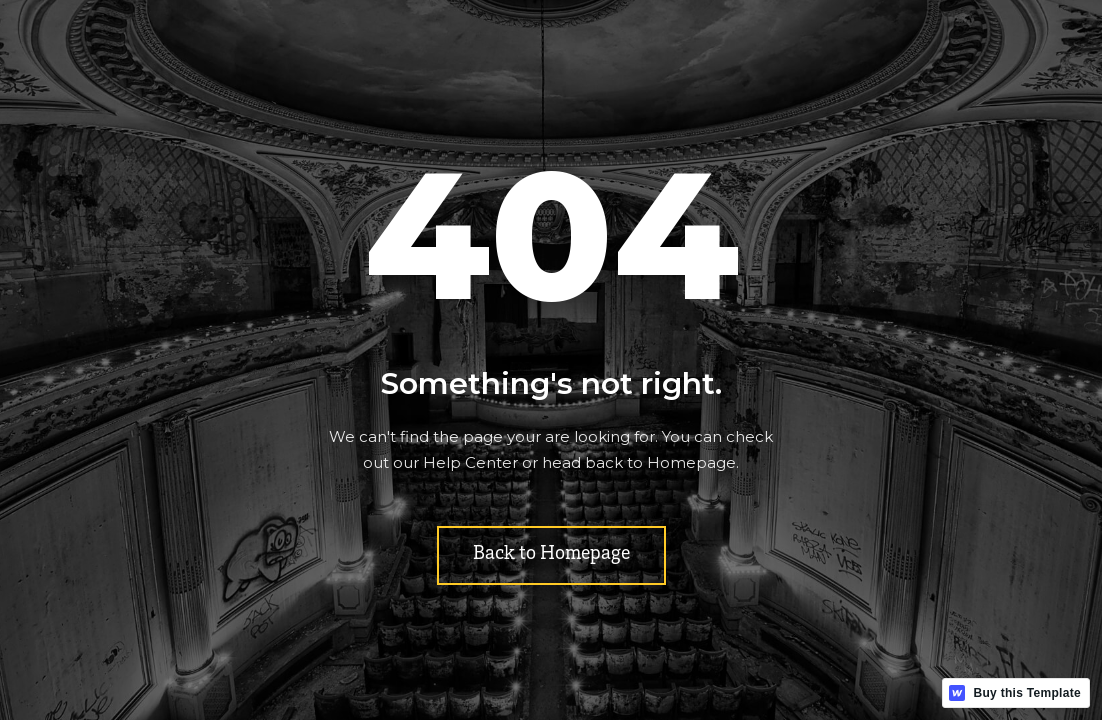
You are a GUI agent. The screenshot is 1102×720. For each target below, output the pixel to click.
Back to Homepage (551, 555)
